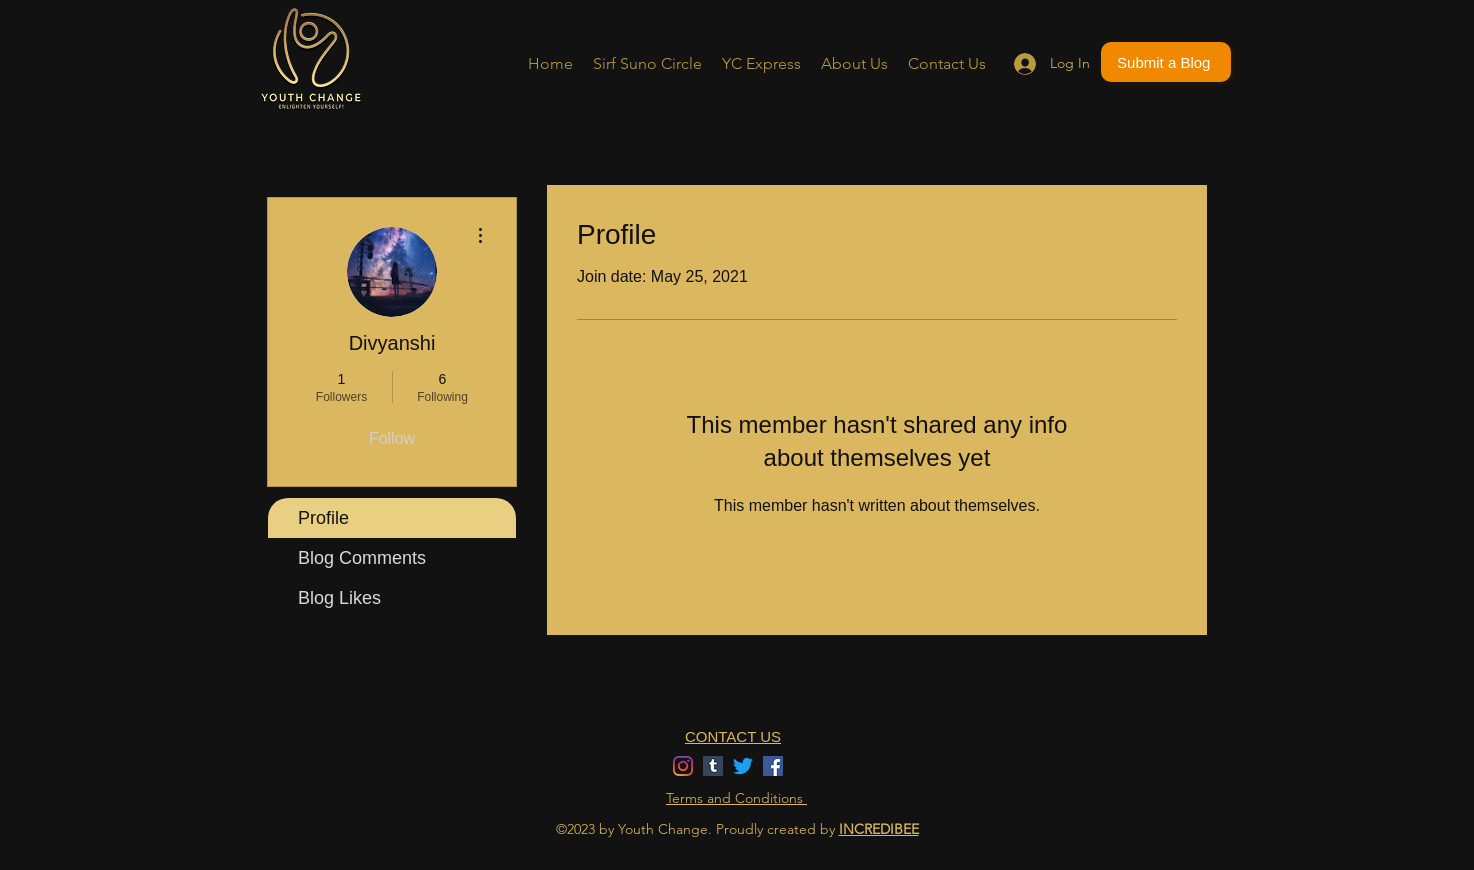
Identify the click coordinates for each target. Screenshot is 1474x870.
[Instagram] (683, 766)
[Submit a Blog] (1166, 62)
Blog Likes (339, 598)
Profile (323, 518)
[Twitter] (743, 766)
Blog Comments (362, 558)
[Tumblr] (713, 766)
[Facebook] (773, 766)
